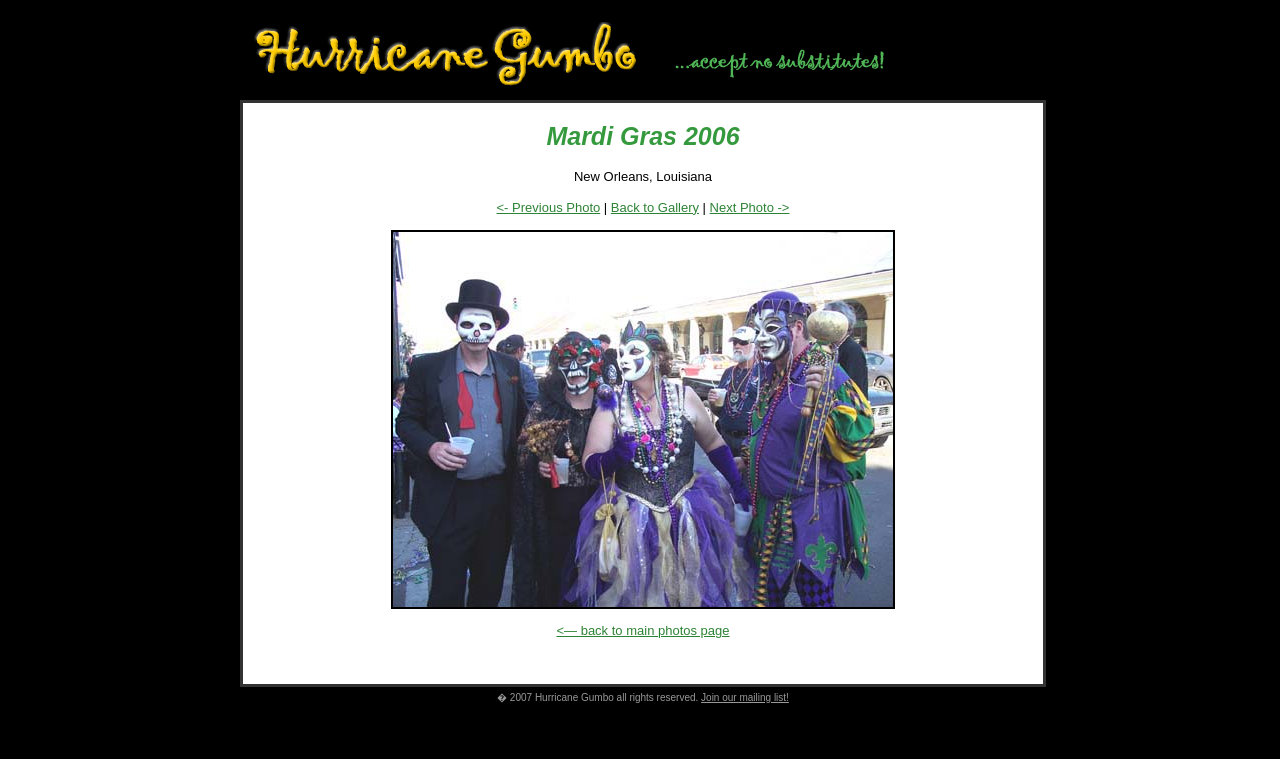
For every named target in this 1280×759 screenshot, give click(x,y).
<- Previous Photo (549, 207)
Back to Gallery (655, 207)
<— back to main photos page (642, 630)
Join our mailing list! (745, 697)
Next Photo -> (750, 207)
